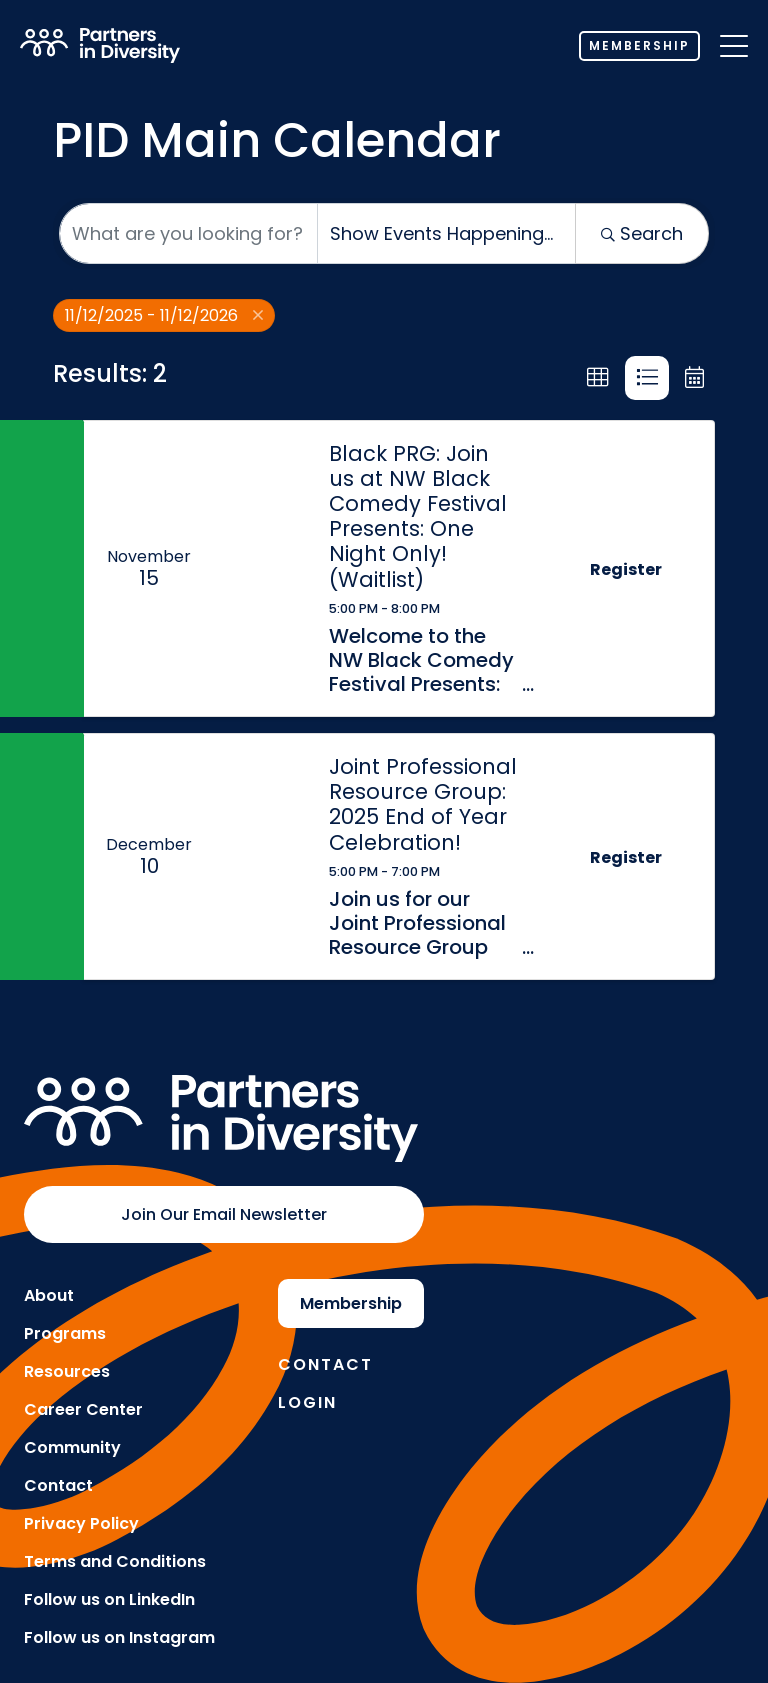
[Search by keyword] (188, 233)
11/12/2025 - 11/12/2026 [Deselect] (164, 315)
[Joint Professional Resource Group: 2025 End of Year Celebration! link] (261, 856)
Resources (67, 1371)
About (49, 1295)
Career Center (83, 1409)
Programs (65, 1333)
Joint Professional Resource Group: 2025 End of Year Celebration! (423, 804)
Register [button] (626, 569)
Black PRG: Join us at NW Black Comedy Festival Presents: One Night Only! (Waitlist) (418, 516)
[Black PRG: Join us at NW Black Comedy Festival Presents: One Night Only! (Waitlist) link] (261, 568)
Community (72, 1447)
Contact (58, 1485)
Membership (639, 45)
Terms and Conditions (115, 1561)
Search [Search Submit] (642, 233)
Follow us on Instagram (119, 1637)
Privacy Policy (81, 1523)
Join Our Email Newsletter (224, 1214)
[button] (598, 378)
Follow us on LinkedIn (109, 1599)
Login (307, 1402)
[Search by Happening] (446, 233)
